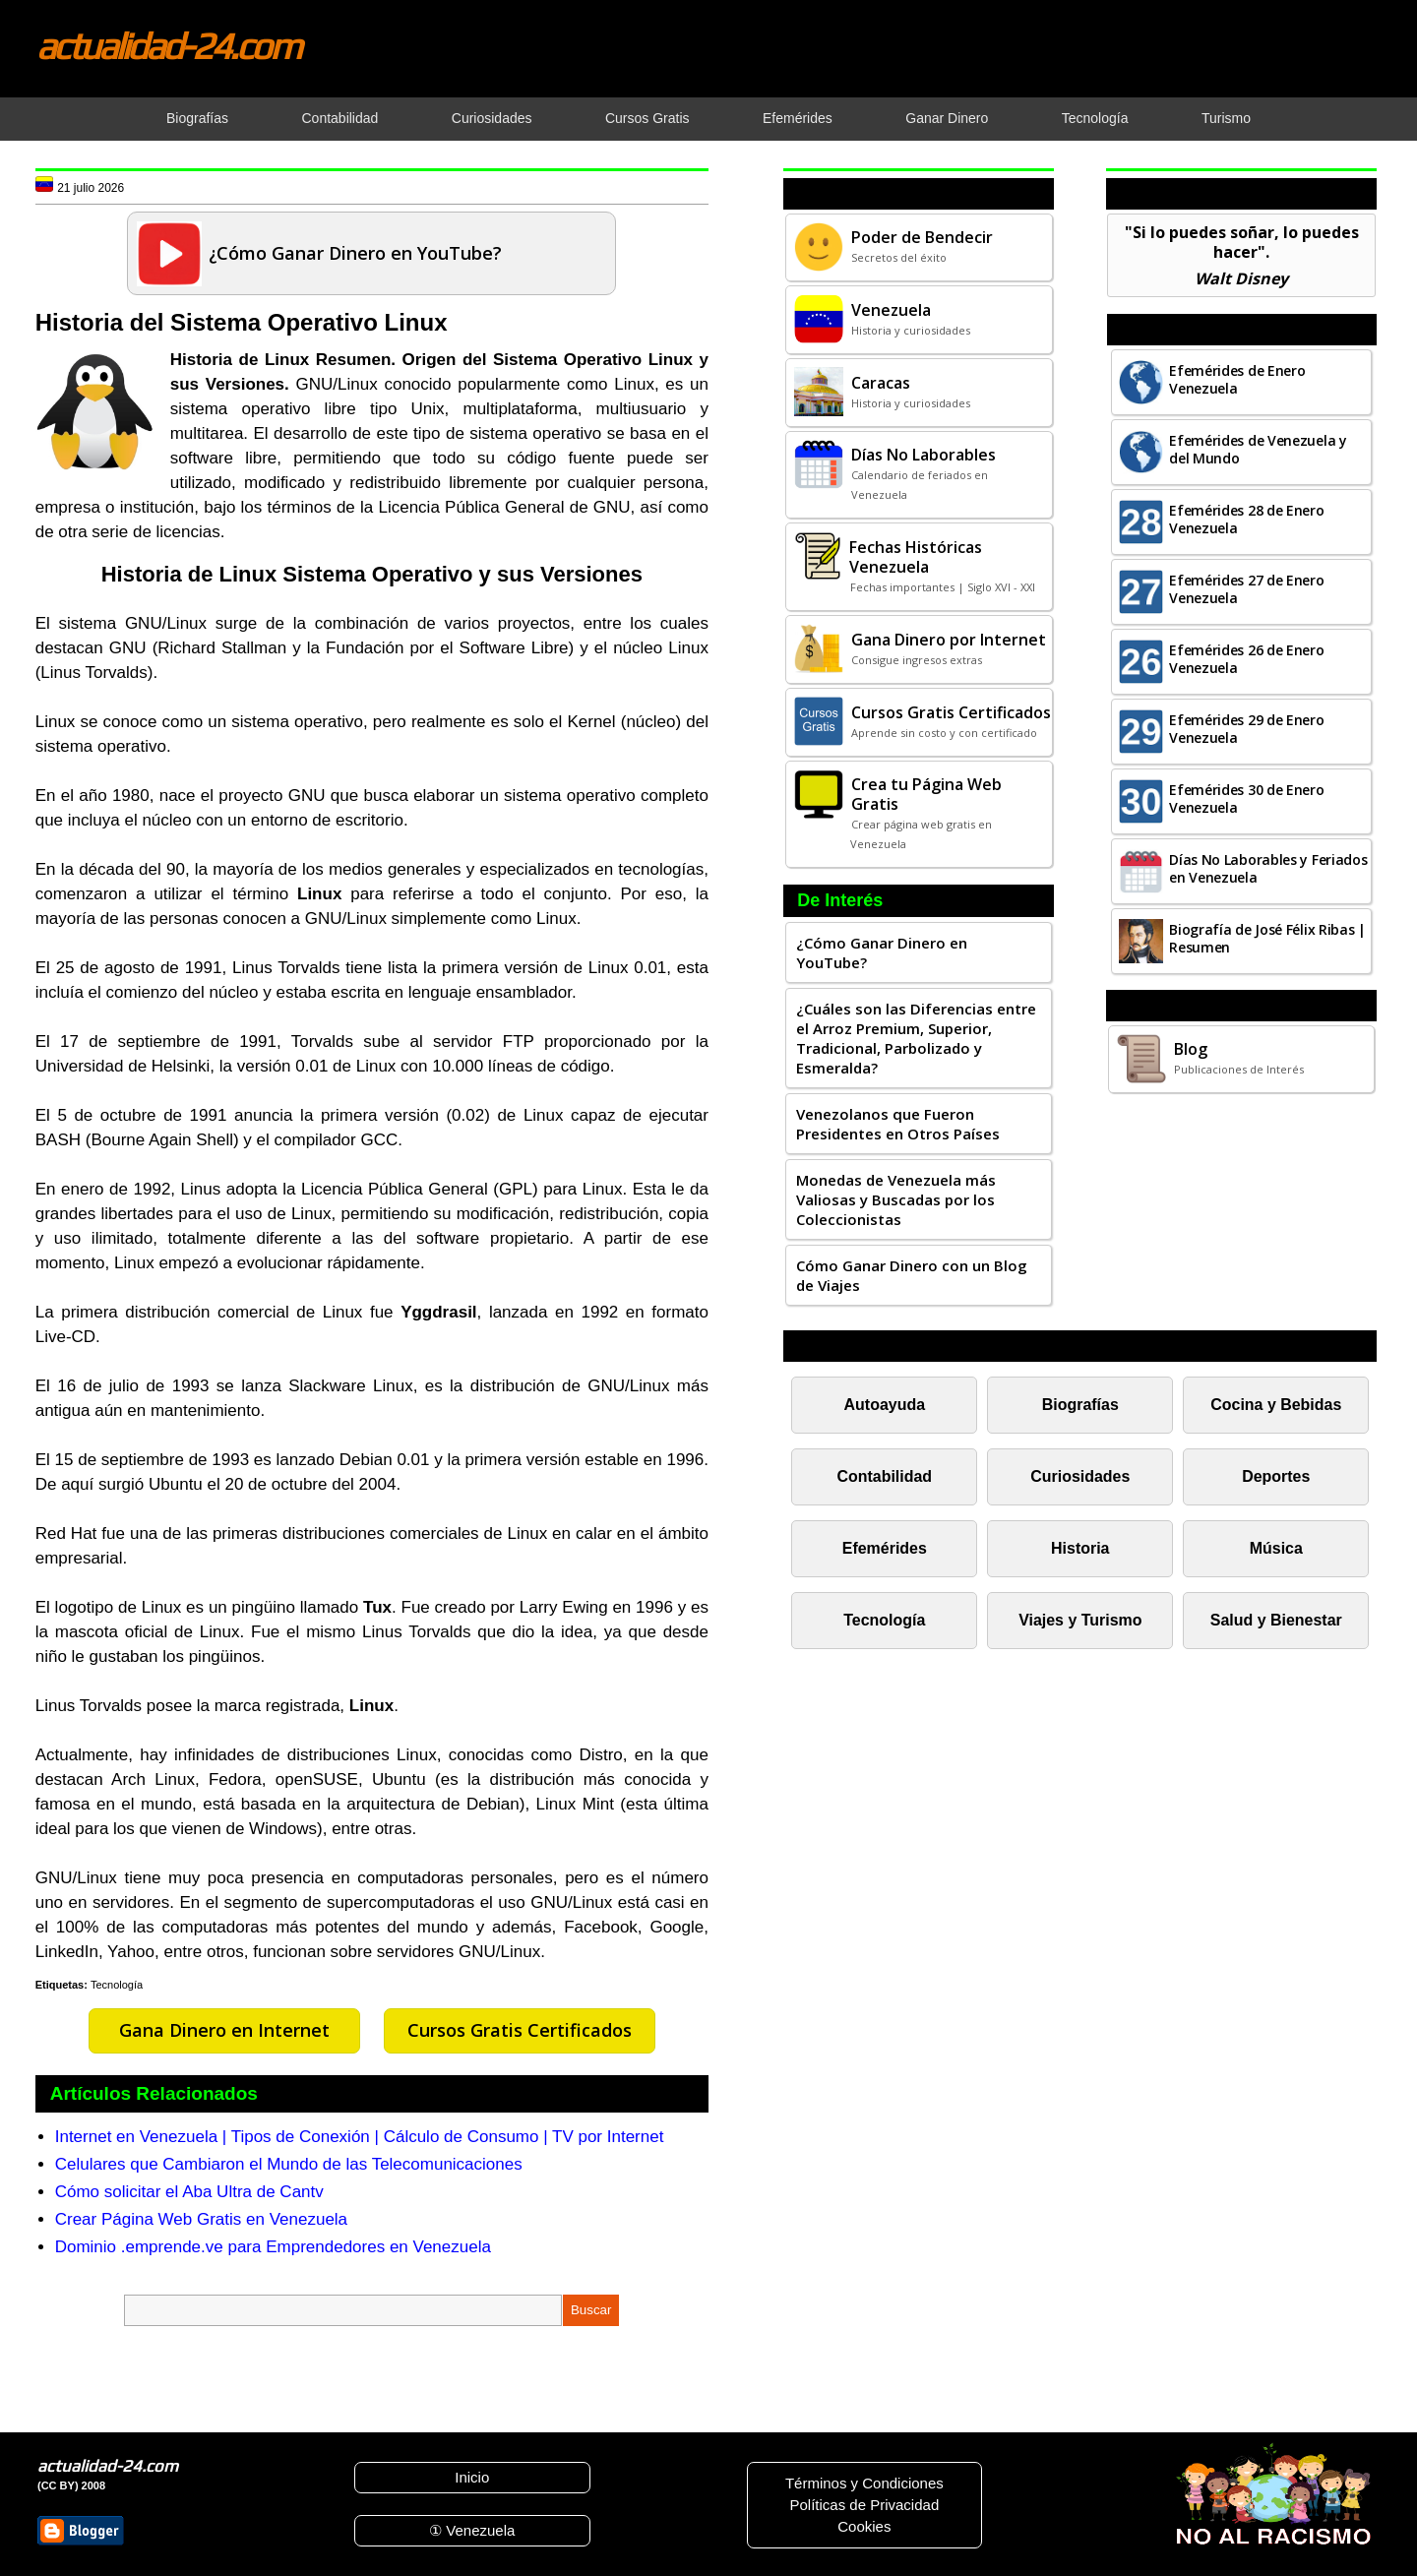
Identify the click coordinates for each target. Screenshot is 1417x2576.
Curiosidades (1080, 1476)
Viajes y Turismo (1079, 1620)
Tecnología (117, 1985)
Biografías (1080, 1404)
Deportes (1276, 1476)
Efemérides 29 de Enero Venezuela (1246, 728)
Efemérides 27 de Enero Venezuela (1246, 589)
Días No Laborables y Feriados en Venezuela (1268, 868)
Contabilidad (885, 1476)
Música (1276, 1548)
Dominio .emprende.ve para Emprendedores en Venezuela (273, 2247)
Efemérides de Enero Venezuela (1237, 379)
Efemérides (884, 1548)
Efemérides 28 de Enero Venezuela (1246, 519)
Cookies (864, 2526)
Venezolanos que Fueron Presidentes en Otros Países (898, 1123)
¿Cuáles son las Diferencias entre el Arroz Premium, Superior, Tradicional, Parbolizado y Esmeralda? (916, 1038)
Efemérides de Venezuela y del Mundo (1258, 449)
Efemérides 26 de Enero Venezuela (1246, 659)
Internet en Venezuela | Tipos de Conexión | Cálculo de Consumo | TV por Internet (359, 2136)
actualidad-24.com (168, 45)
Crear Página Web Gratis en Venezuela (201, 2219)
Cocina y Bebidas (1275, 1404)
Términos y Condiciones (864, 2483)
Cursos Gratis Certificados (519, 2030)
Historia (1080, 1548)
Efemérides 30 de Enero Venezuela (1246, 798)
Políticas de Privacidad (864, 2504)
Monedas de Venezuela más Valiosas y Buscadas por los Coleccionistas (896, 1199)
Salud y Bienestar (1276, 1620)
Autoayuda (884, 1404)
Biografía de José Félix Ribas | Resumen (1267, 938)
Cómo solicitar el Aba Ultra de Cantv (189, 2191)
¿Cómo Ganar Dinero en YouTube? (881, 952)
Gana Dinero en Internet (224, 2030)
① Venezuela (472, 2530)
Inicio (472, 2477)
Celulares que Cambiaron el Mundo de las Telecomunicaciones (289, 2164)
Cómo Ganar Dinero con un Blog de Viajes (911, 1275)
